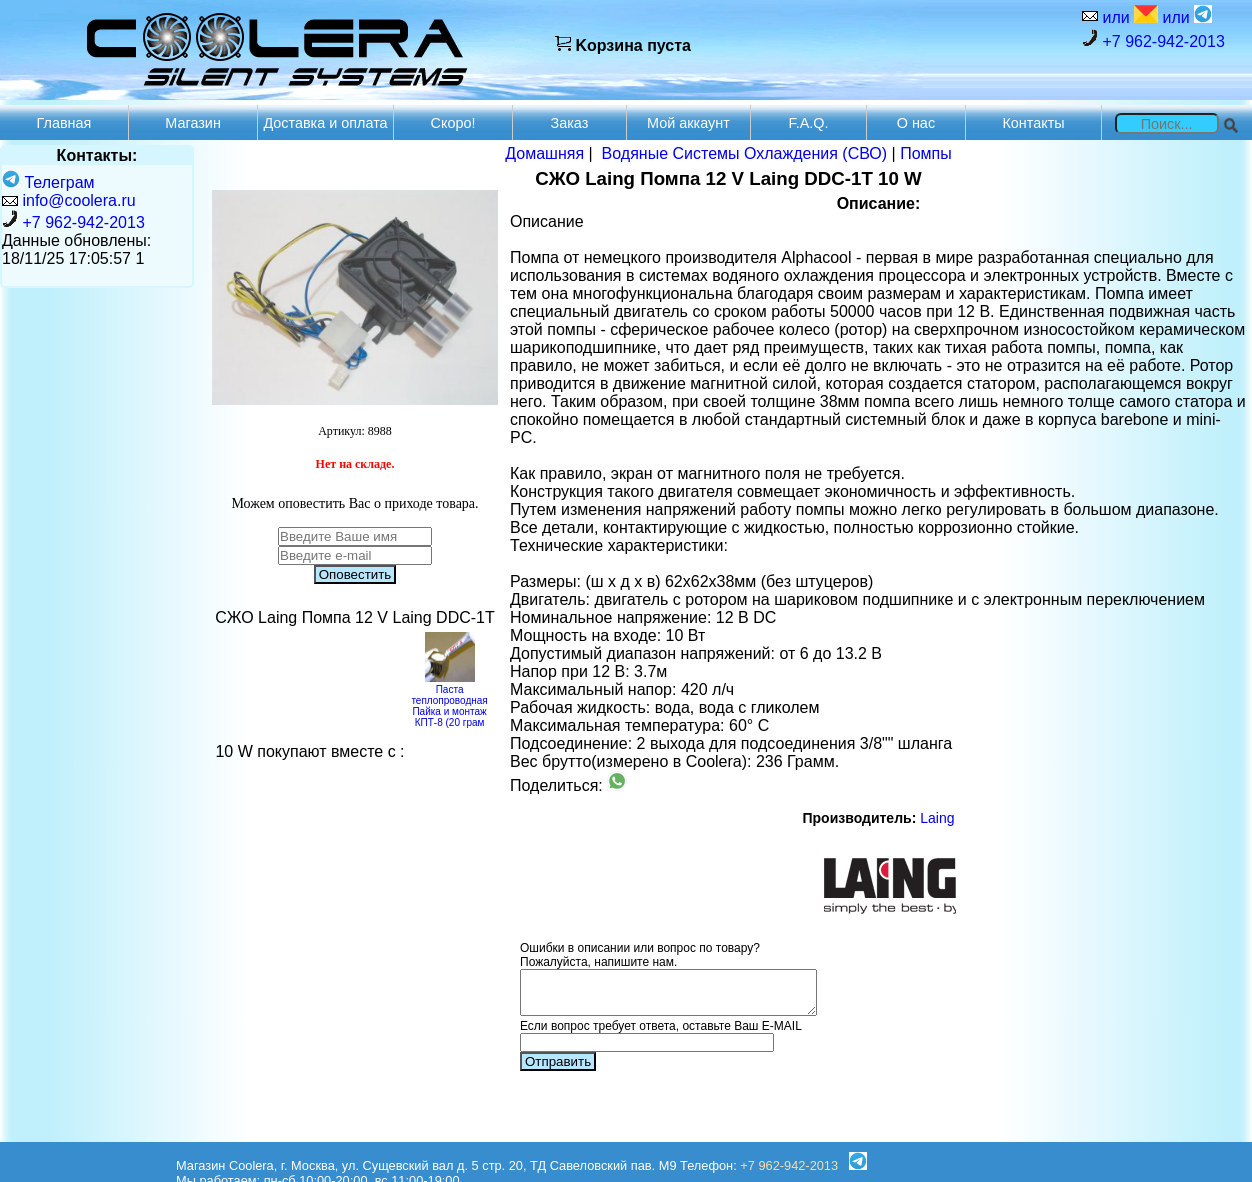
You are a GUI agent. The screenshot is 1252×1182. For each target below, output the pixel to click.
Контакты (1033, 123)
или (1128, 15)
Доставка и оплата (325, 123)
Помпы (926, 153)
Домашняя (544, 153)
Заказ (570, 123)
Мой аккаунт (688, 123)
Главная (64, 123)
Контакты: (97, 155)
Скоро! (453, 123)
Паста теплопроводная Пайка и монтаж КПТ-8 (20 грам (449, 700)
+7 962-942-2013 (1153, 39)
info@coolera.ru (78, 200)
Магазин (193, 123)
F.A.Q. (808, 123)
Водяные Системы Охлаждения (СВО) (745, 153)
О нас (916, 123)
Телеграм (48, 182)
